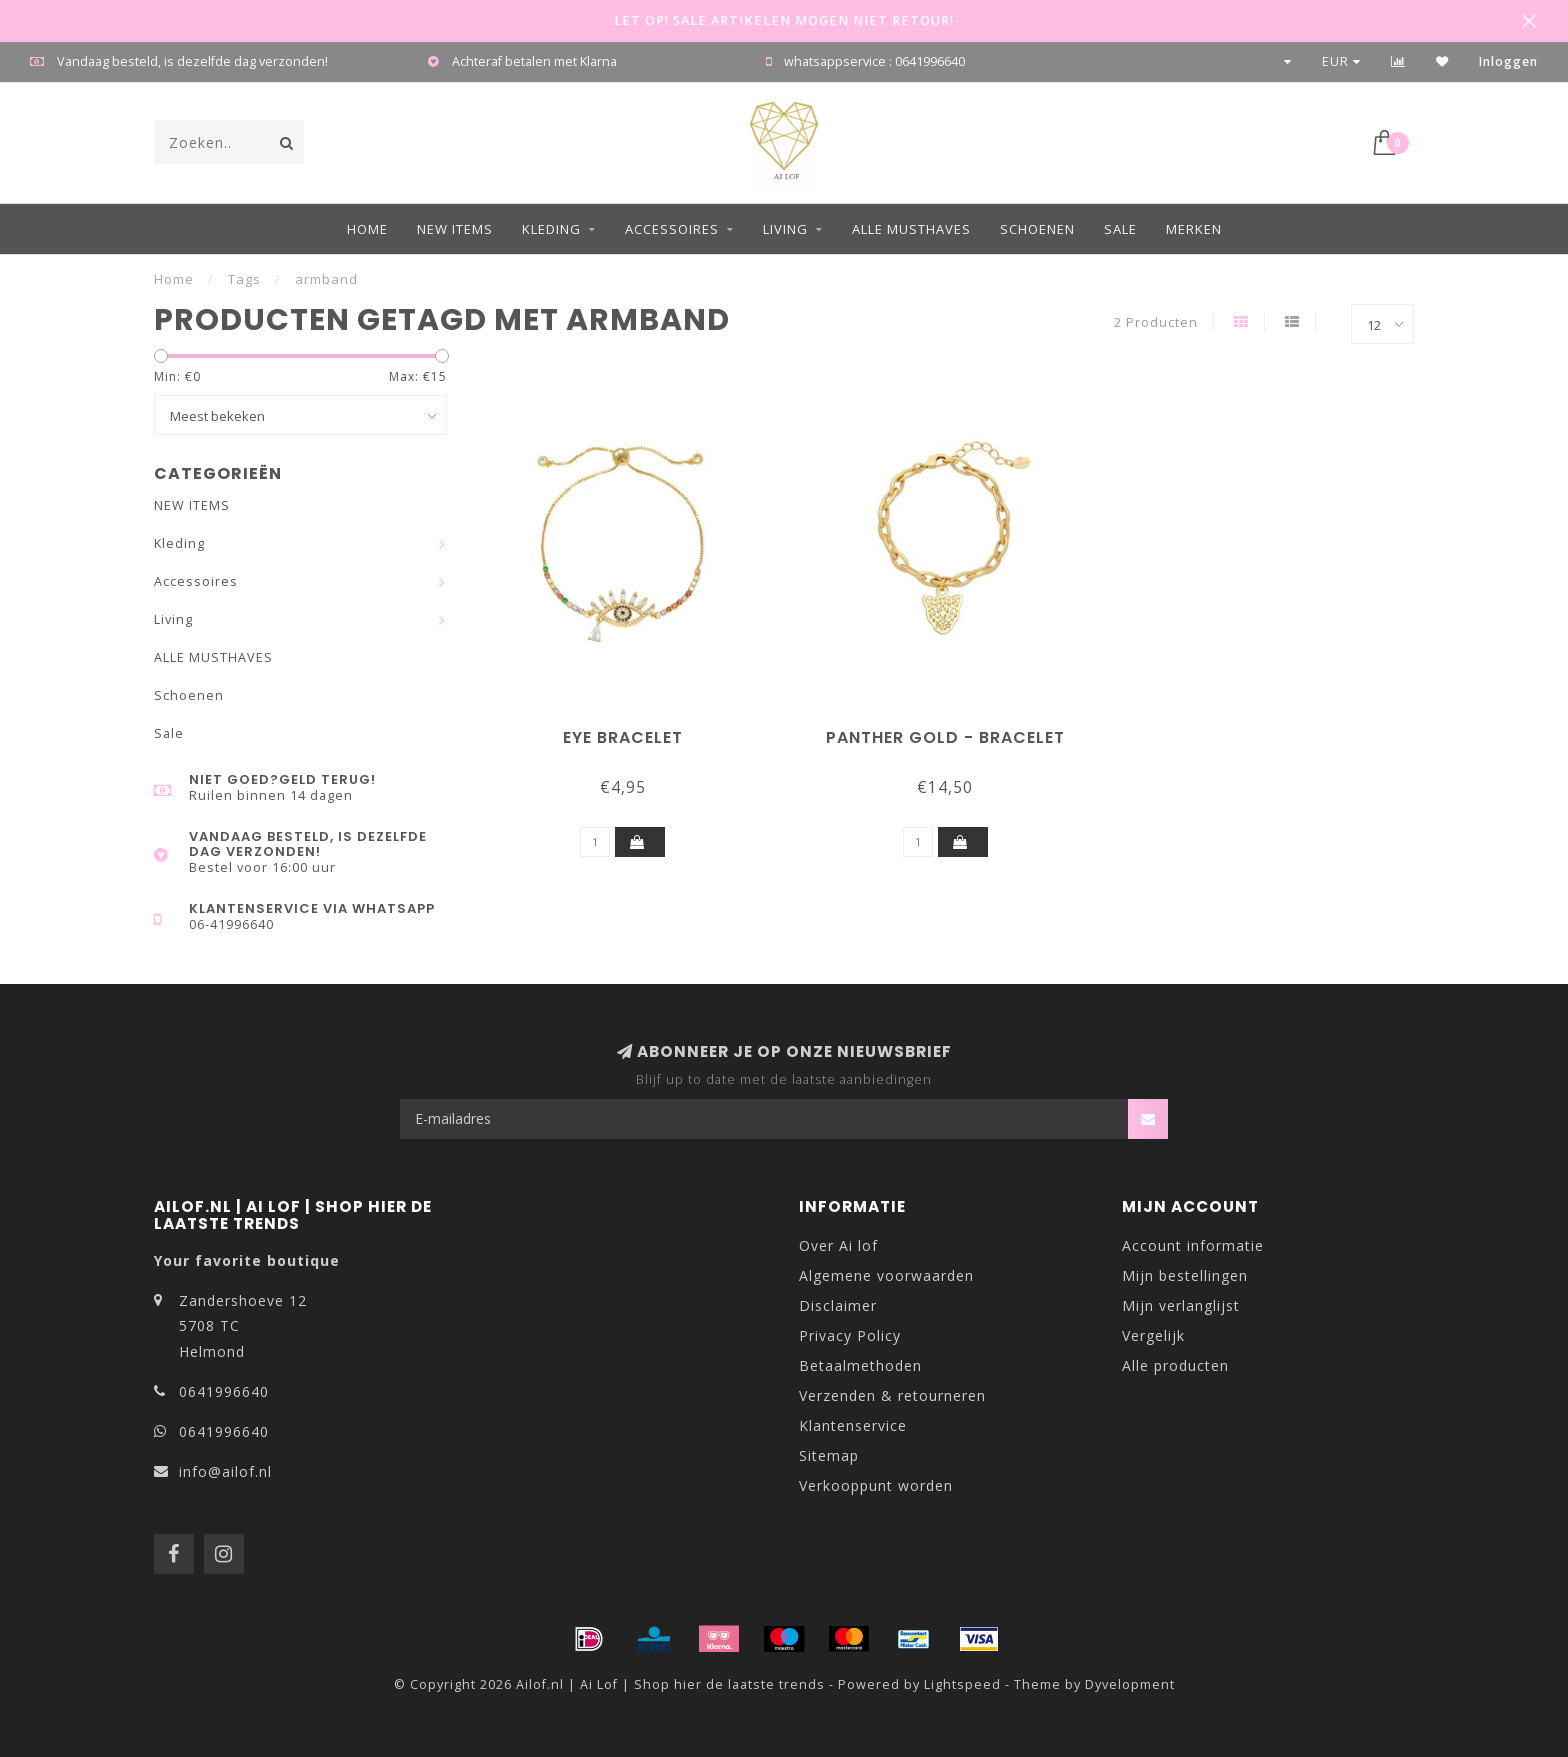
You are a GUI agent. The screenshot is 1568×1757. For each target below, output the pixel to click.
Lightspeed (962, 1684)
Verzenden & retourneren (892, 1395)
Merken (1194, 229)
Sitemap (829, 1455)
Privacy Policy (850, 1335)
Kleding (551, 229)
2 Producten (1156, 322)
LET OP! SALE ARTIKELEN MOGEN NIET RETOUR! (784, 20)
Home (367, 229)
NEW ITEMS (455, 229)
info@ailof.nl (225, 1471)
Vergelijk (1153, 1335)
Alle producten (1175, 1365)
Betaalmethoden (860, 1365)
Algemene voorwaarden (886, 1275)
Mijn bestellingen (1185, 1275)
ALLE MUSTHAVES (911, 229)
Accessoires (672, 229)
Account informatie (1193, 1245)
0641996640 (224, 1391)
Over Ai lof (838, 1245)
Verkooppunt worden (876, 1485)
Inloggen (1508, 61)
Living (785, 229)
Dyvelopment (1130, 1684)
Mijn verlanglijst (1181, 1305)
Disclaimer (838, 1305)
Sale (1120, 229)
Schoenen (1037, 229)
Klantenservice (853, 1425)
